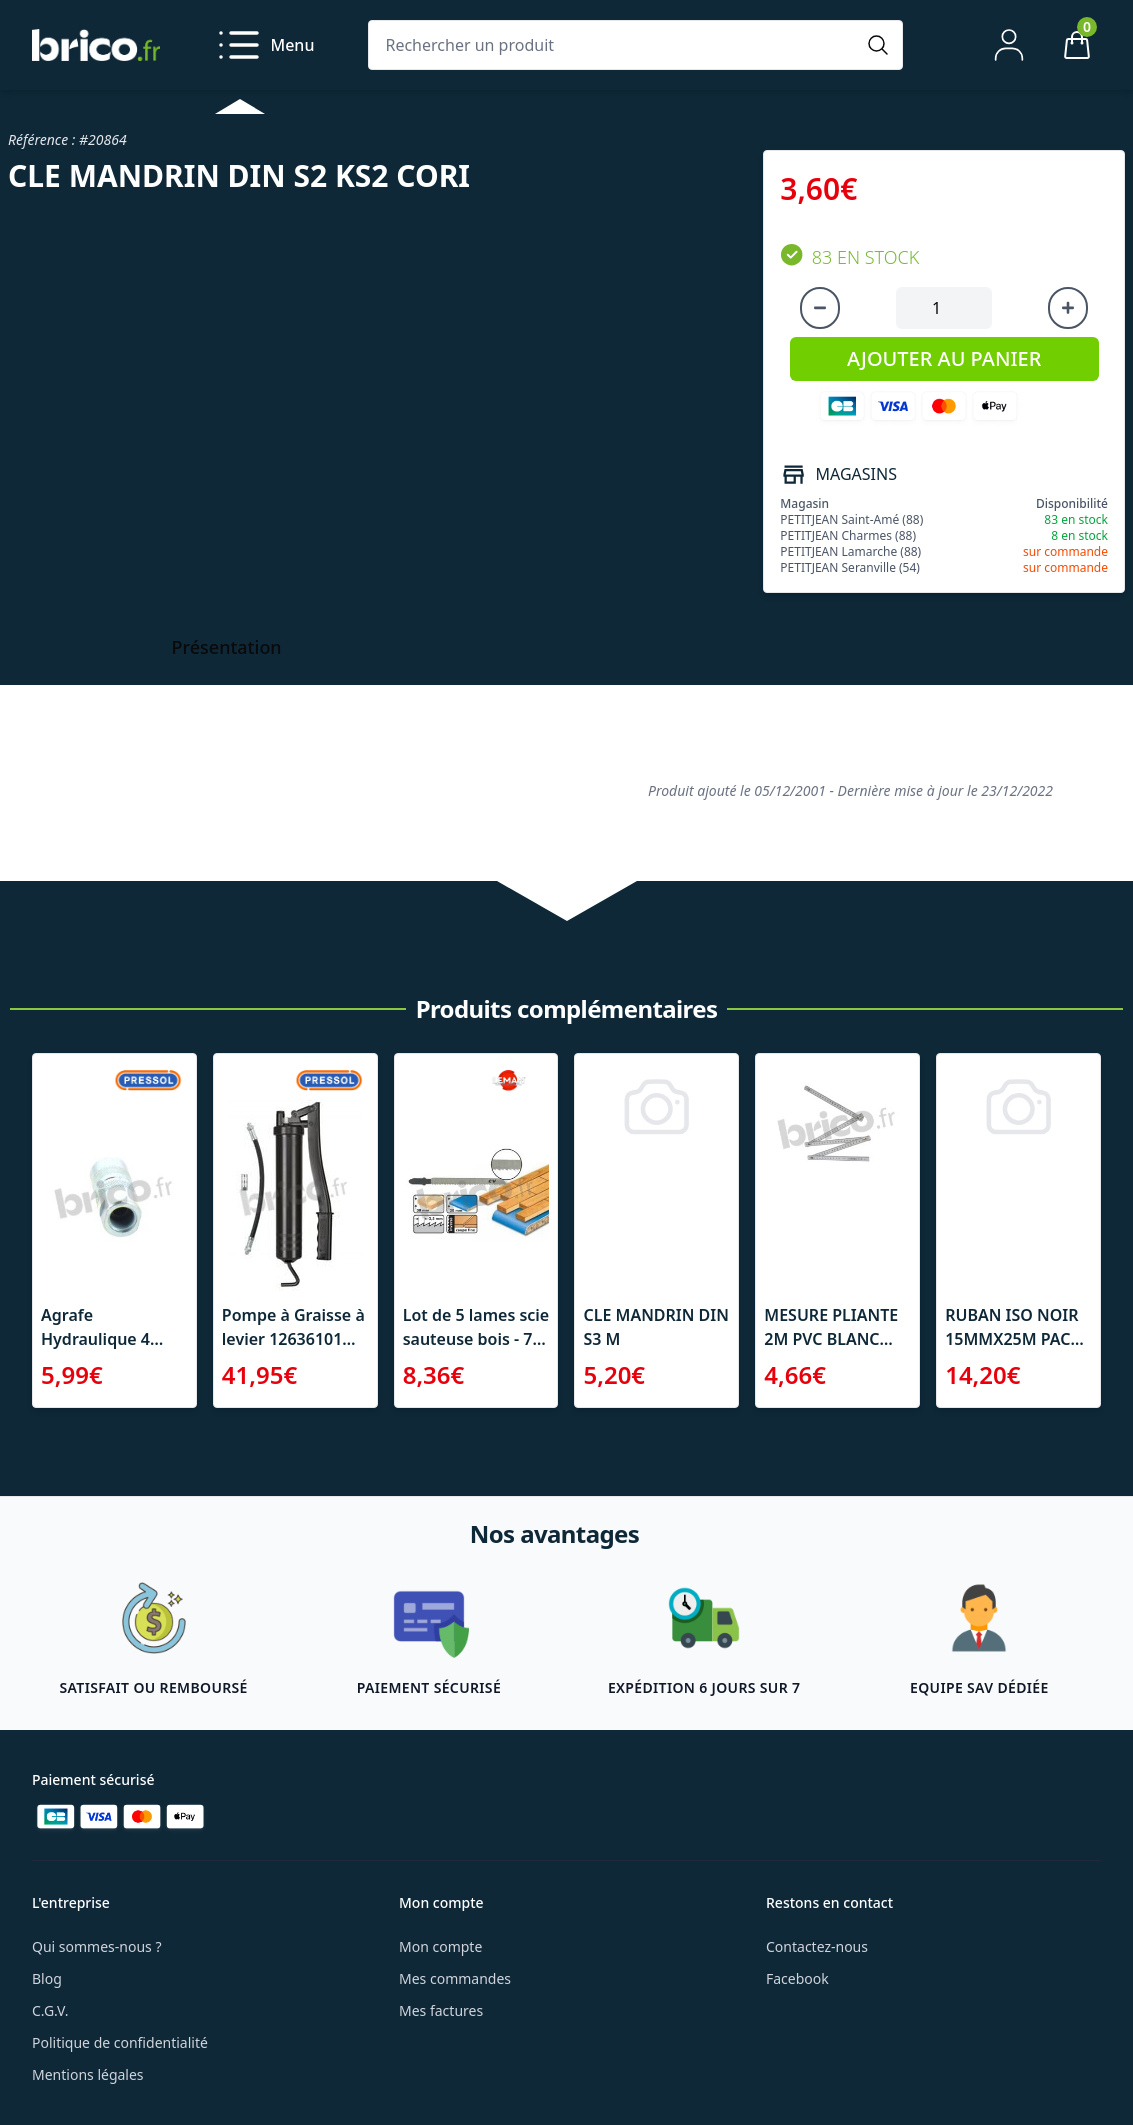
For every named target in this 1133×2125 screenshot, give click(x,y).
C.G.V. (50, 2010)
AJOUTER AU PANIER (944, 358)
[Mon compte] (1009, 45)
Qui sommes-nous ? (97, 1946)
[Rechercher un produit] (615, 45)
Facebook (797, 1978)
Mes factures (441, 2010)
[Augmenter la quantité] (1068, 308)
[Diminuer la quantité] (820, 308)
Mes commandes (455, 1978)
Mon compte (440, 1946)
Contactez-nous (817, 1946)
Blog (47, 1978)
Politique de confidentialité (120, 2042)
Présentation (227, 647)
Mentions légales (88, 2074)
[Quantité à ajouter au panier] (944, 308)
